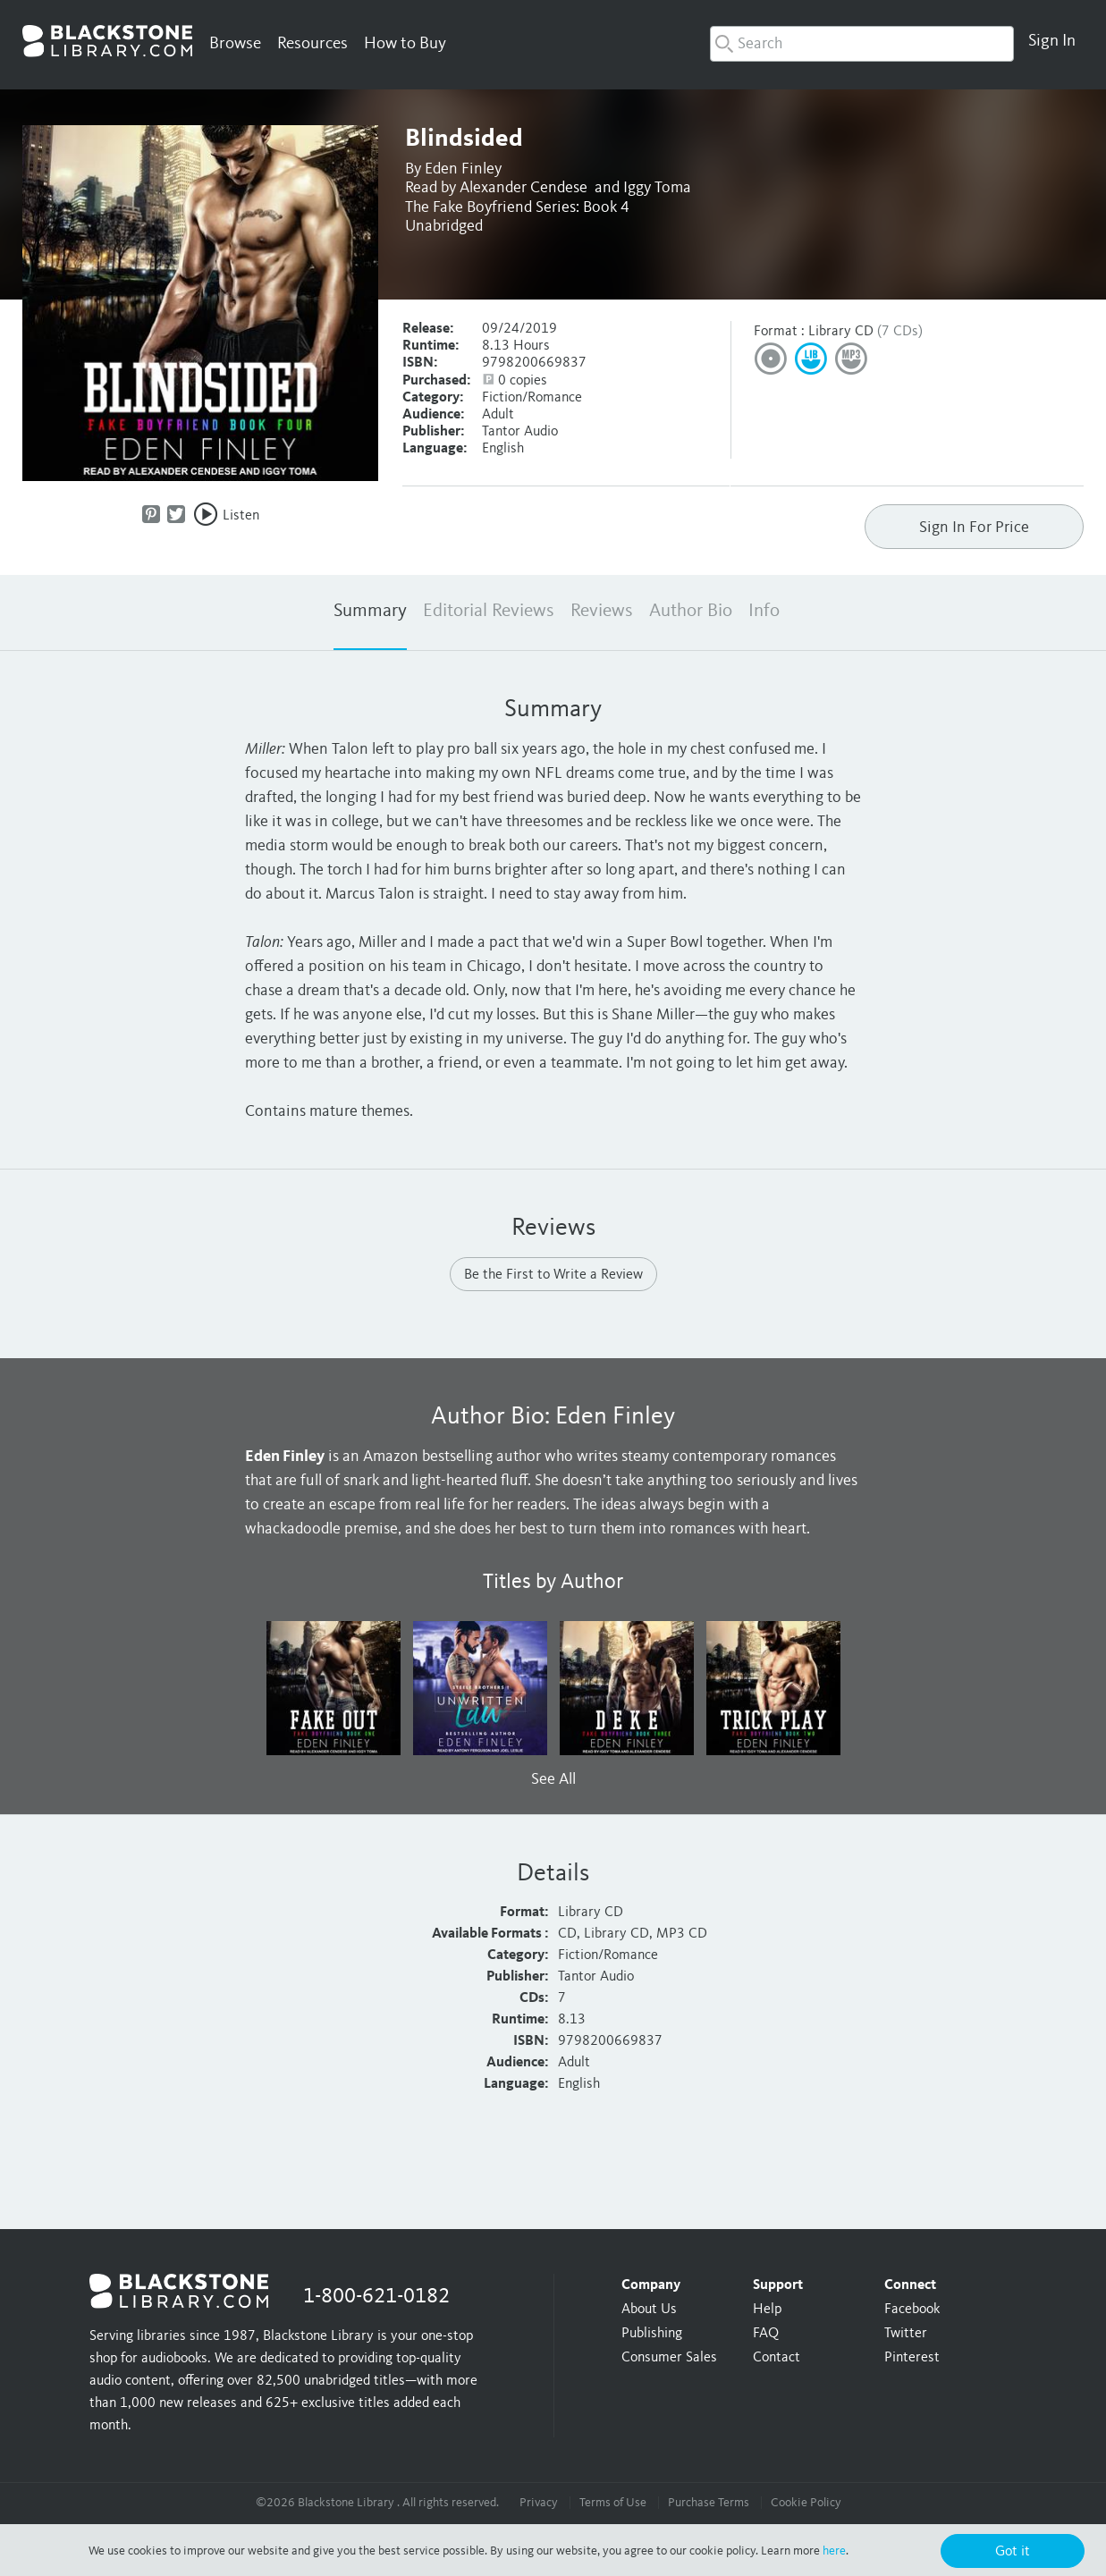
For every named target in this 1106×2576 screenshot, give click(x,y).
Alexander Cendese (523, 188)
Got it (1012, 2552)
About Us (649, 2309)
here (834, 2551)
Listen (241, 516)
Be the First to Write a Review (553, 1275)
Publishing (651, 2334)
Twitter (905, 2334)
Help (767, 2309)
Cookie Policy (806, 2502)
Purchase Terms (708, 2502)
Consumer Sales (669, 2358)
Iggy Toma (657, 188)
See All (553, 1779)
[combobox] (862, 44)
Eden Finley (463, 169)
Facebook (912, 2309)
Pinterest (912, 2358)
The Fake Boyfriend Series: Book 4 (517, 207)
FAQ (766, 2334)
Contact (776, 2358)
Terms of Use (612, 2502)
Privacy (538, 2502)
